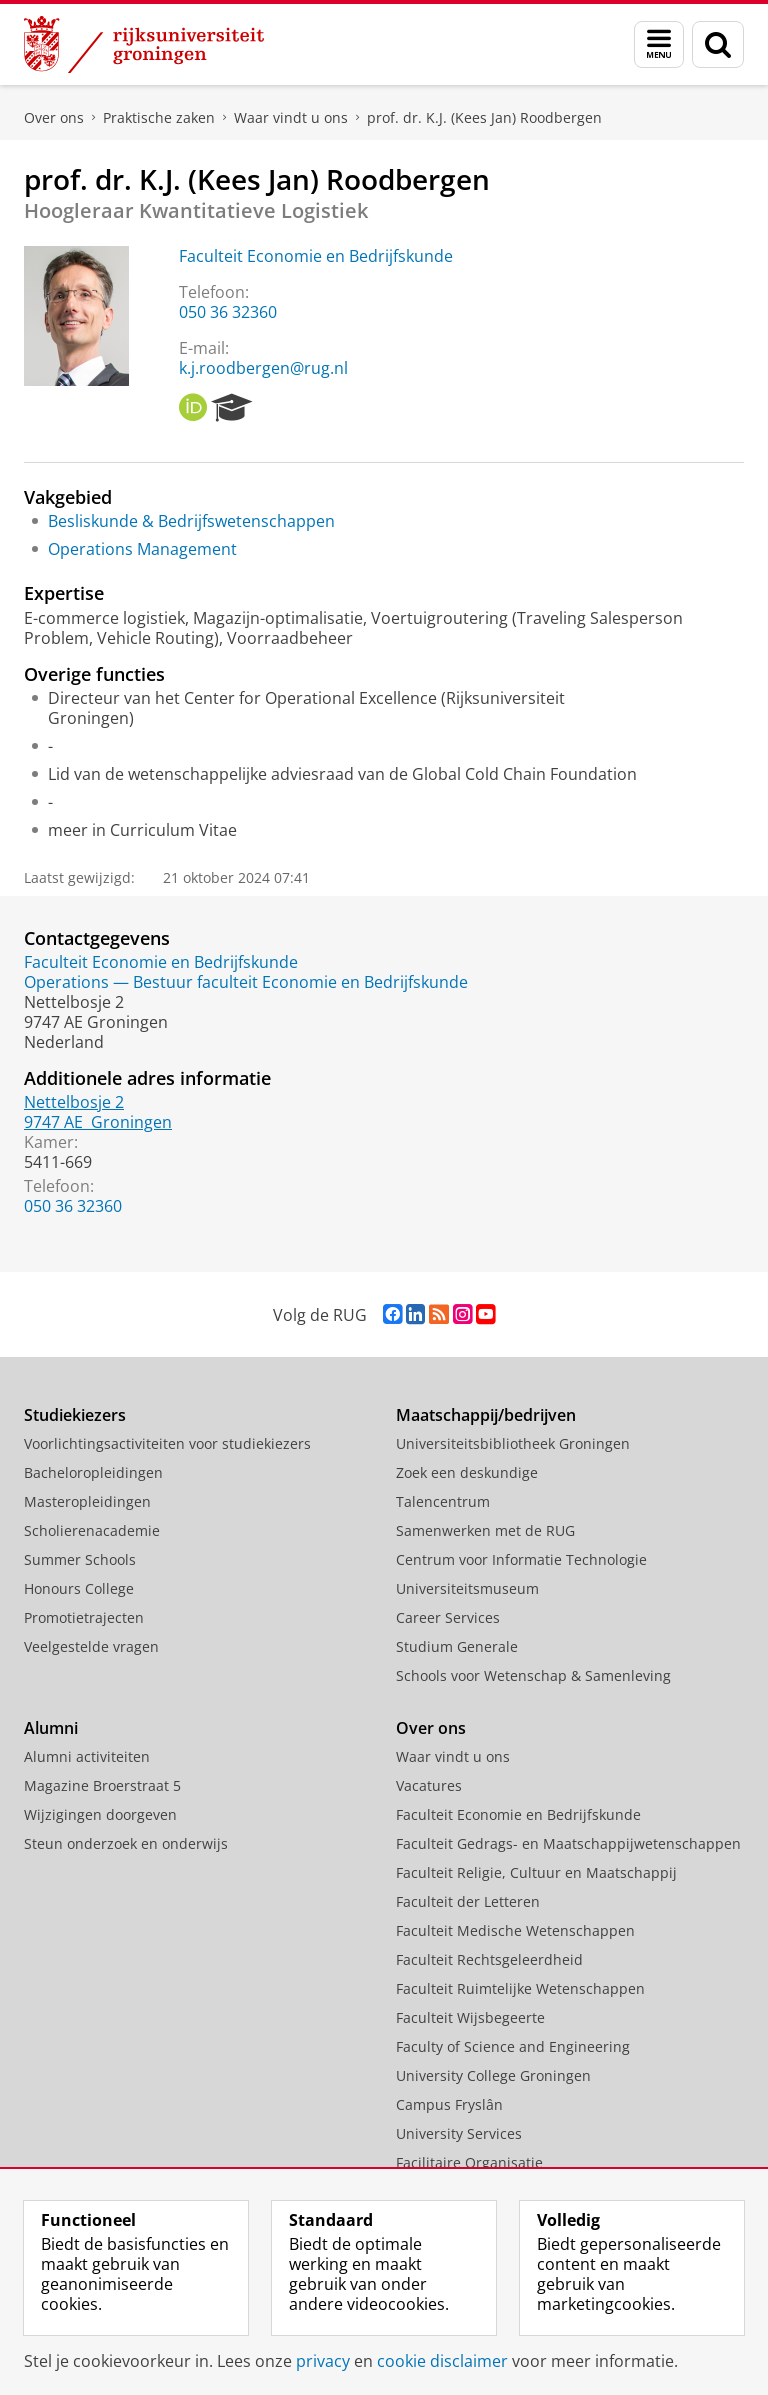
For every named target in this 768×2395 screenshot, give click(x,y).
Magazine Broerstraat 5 (102, 1785)
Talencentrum (443, 1501)
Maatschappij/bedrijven (486, 1415)
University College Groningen (493, 2075)
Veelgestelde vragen (91, 1646)
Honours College (79, 1588)
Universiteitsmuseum (467, 1588)
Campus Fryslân (449, 2104)
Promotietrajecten (84, 1617)
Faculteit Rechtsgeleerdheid (489, 1959)
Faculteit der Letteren (468, 1901)
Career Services (448, 1617)
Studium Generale (457, 1646)
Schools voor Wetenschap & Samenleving (533, 1675)
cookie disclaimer (442, 2361)
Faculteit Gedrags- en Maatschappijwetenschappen (568, 1843)
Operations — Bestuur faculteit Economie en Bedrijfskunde (246, 982)
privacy (323, 2361)
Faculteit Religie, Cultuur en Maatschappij (536, 1872)
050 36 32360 (228, 312)
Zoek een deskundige (467, 1472)
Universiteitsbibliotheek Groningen (513, 1443)
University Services (459, 2133)
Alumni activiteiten (87, 1756)
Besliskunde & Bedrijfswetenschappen (191, 521)
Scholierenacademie (92, 1530)
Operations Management (142, 549)
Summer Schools (80, 1559)
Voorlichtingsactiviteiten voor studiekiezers (167, 1443)
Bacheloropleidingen (93, 1472)
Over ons (54, 117)
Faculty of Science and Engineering (513, 2046)
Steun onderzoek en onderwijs (126, 1843)
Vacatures (429, 1785)
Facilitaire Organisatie (469, 2162)
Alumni (51, 1728)
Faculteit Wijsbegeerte (470, 2017)
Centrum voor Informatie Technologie (521, 1559)
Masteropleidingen (87, 1501)
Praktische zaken (159, 117)
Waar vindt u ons (291, 117)
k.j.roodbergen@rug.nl (263, 368)
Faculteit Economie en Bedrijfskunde (316, 256)
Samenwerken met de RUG (485, 1530)
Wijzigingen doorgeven (100, 1814)
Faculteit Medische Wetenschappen (515, 1930)
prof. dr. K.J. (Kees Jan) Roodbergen (484, 117)
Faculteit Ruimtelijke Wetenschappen (520, 1988)
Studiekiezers (75, 1415)
